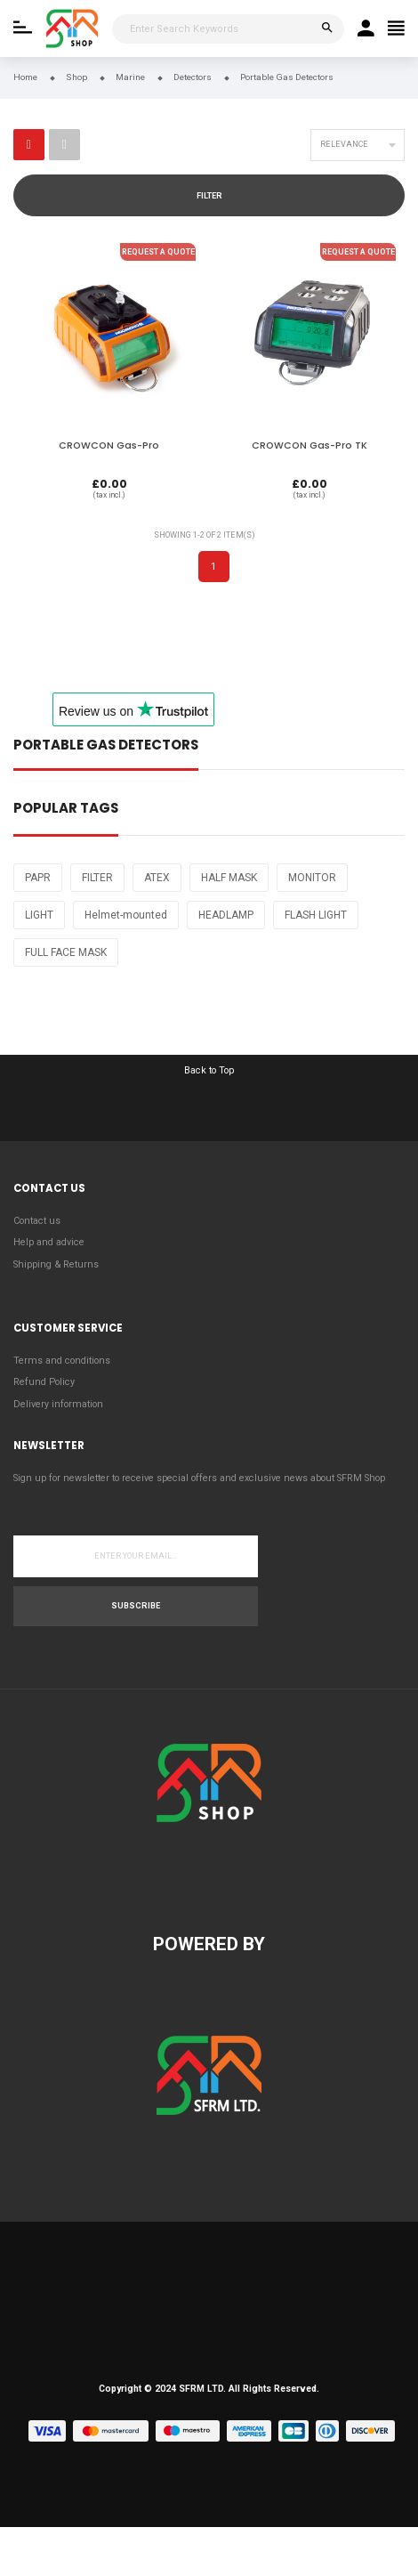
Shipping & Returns (56, 1264)
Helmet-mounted (125, 915)
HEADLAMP (225, 915)
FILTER (97, 877)
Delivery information (58, 1404)
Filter (209, 195)
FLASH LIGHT (316, 915)
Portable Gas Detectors (105, 746)
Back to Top (209, 1070)
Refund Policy (44, 1382)
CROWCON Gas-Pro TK (309, 445)
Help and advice (48, 1242)
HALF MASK (229, 877)
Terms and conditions (61, 1360)
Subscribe (135, 1605)
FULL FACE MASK (66, 952)
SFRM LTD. (202, 2389)
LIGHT (39, 915)
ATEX (157, 877)
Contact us (36, 1221)
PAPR (38, 877)
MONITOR (312, 877)
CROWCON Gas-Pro (109, 445)
